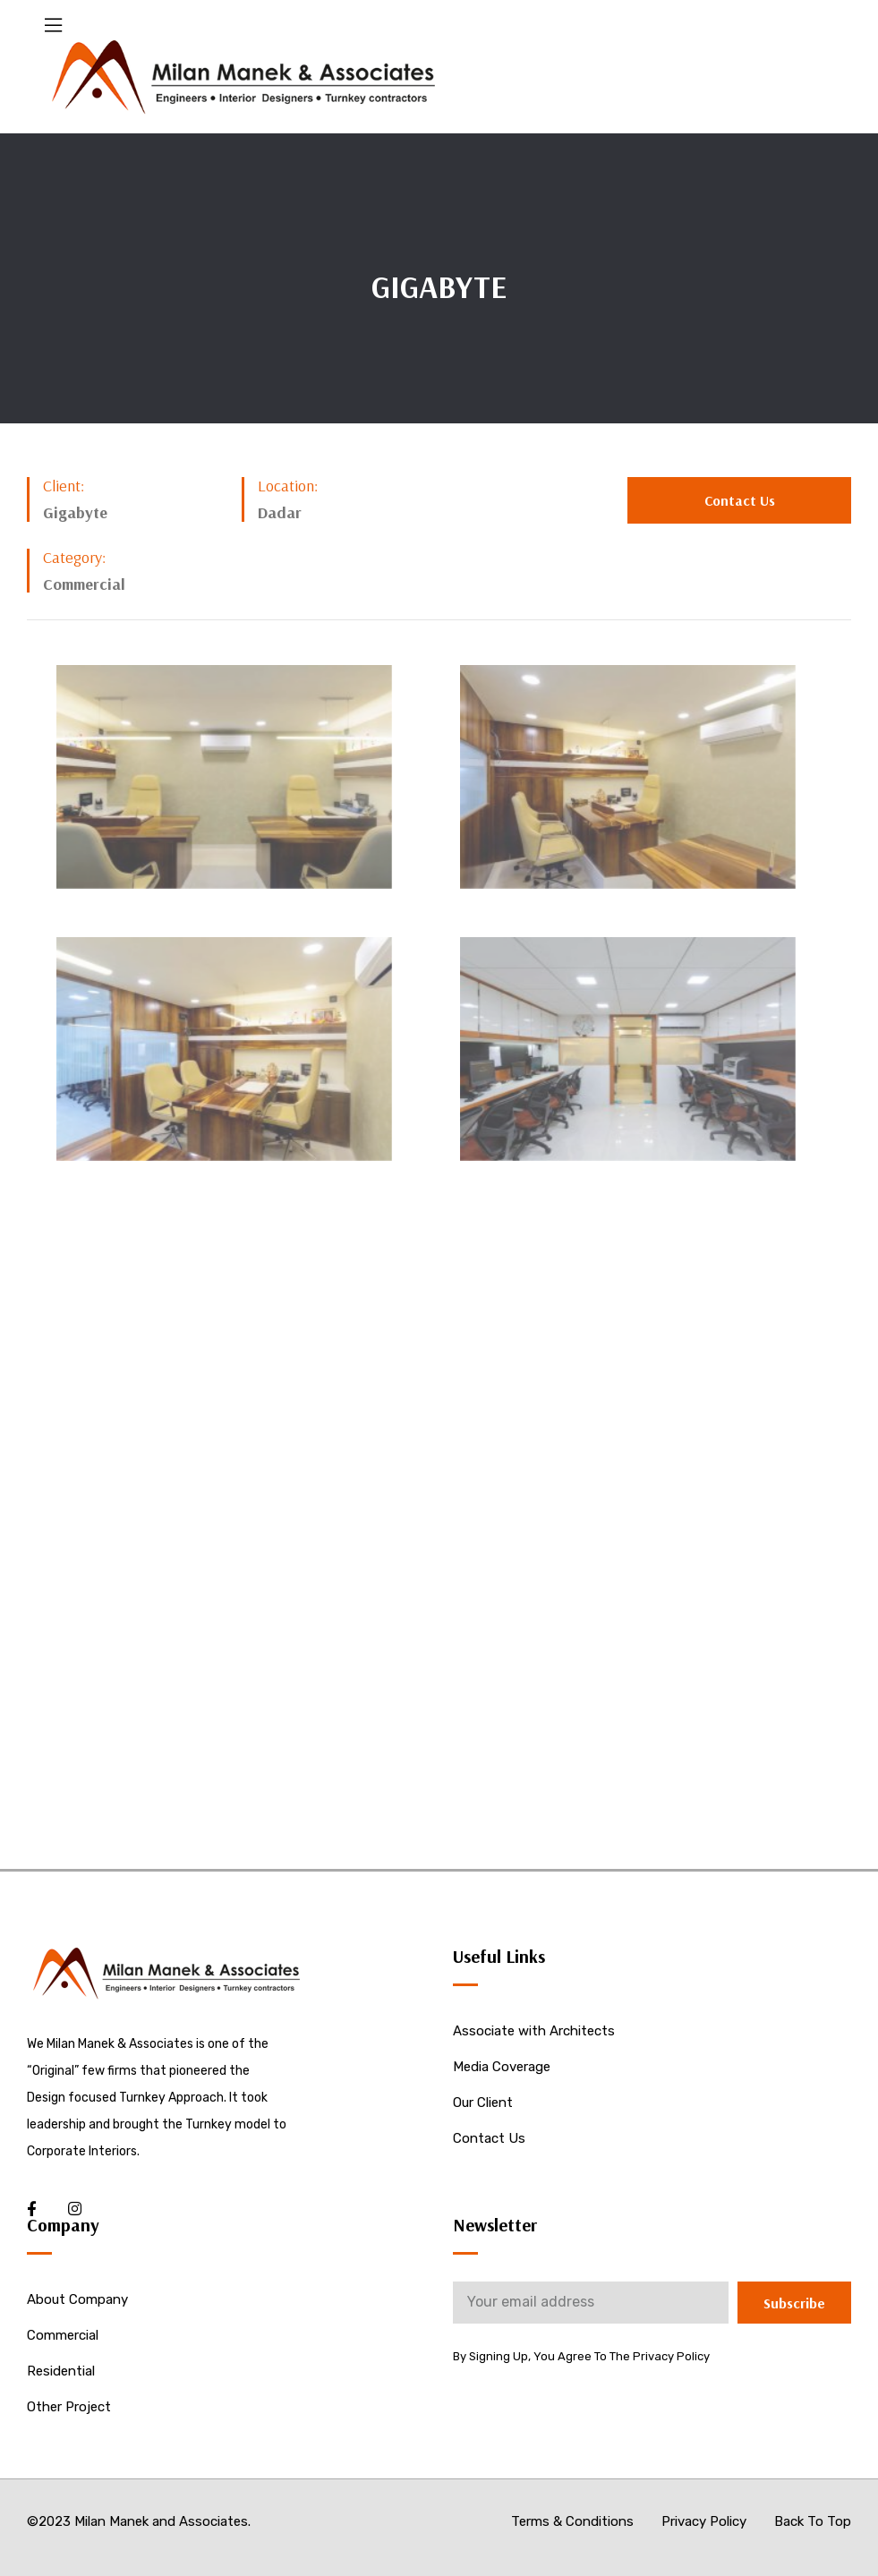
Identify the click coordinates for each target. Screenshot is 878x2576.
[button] (739, 500)
